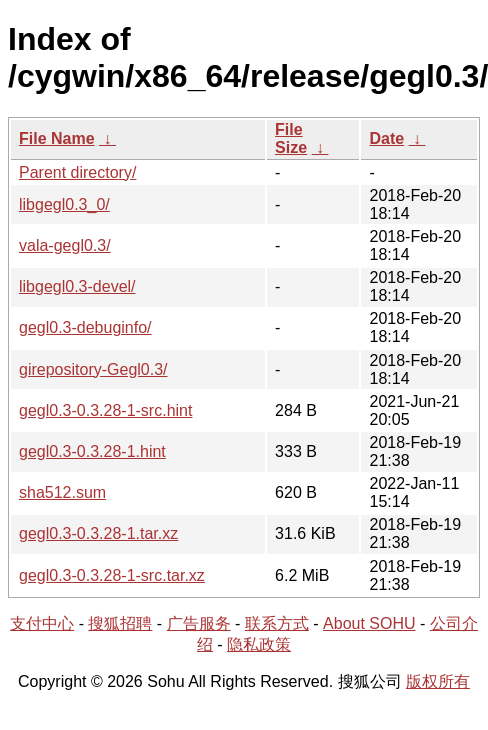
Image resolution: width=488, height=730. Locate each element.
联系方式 (277, 623)
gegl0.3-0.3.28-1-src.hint (105, 410)
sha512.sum (62, 492)
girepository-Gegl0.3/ (93, 369)
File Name (57, 138)
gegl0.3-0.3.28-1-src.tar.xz (112, 575)
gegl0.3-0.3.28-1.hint (92, 451)
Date (386, 138)
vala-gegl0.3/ (65, 245)
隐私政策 (259, 644)
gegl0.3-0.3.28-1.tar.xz (98, 533)
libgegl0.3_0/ (64, 204)
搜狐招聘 (120, 623)
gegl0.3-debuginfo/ (85, 327)
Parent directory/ (77, 172)
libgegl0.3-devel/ (77, 286)
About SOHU (369, 623)
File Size (291, 138)
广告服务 (199, 623)
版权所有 (438, 681)
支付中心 (42, 623)
